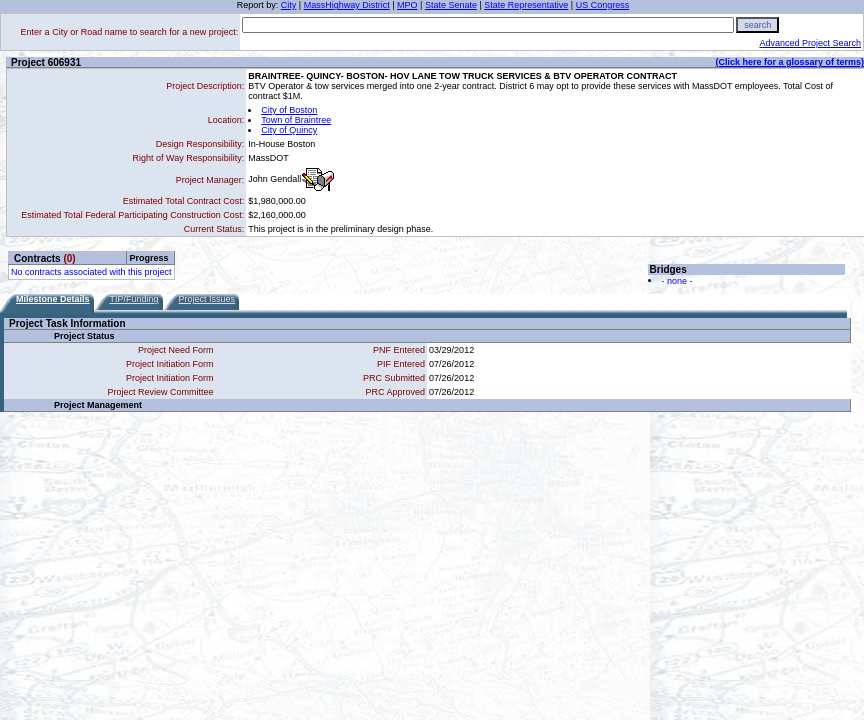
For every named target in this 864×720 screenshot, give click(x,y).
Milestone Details (53, 299)
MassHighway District (347, 5)
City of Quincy (289, 130)
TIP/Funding (134, 299)
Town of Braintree (296, 120)
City (289, 5)
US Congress (603, 5)
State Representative (526, 5)
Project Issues (207, 299)
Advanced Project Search (810, 43)
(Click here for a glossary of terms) (789, 62)
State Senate (451, 5)
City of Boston (289, 110)
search (757, 25)
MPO (407, 5)
